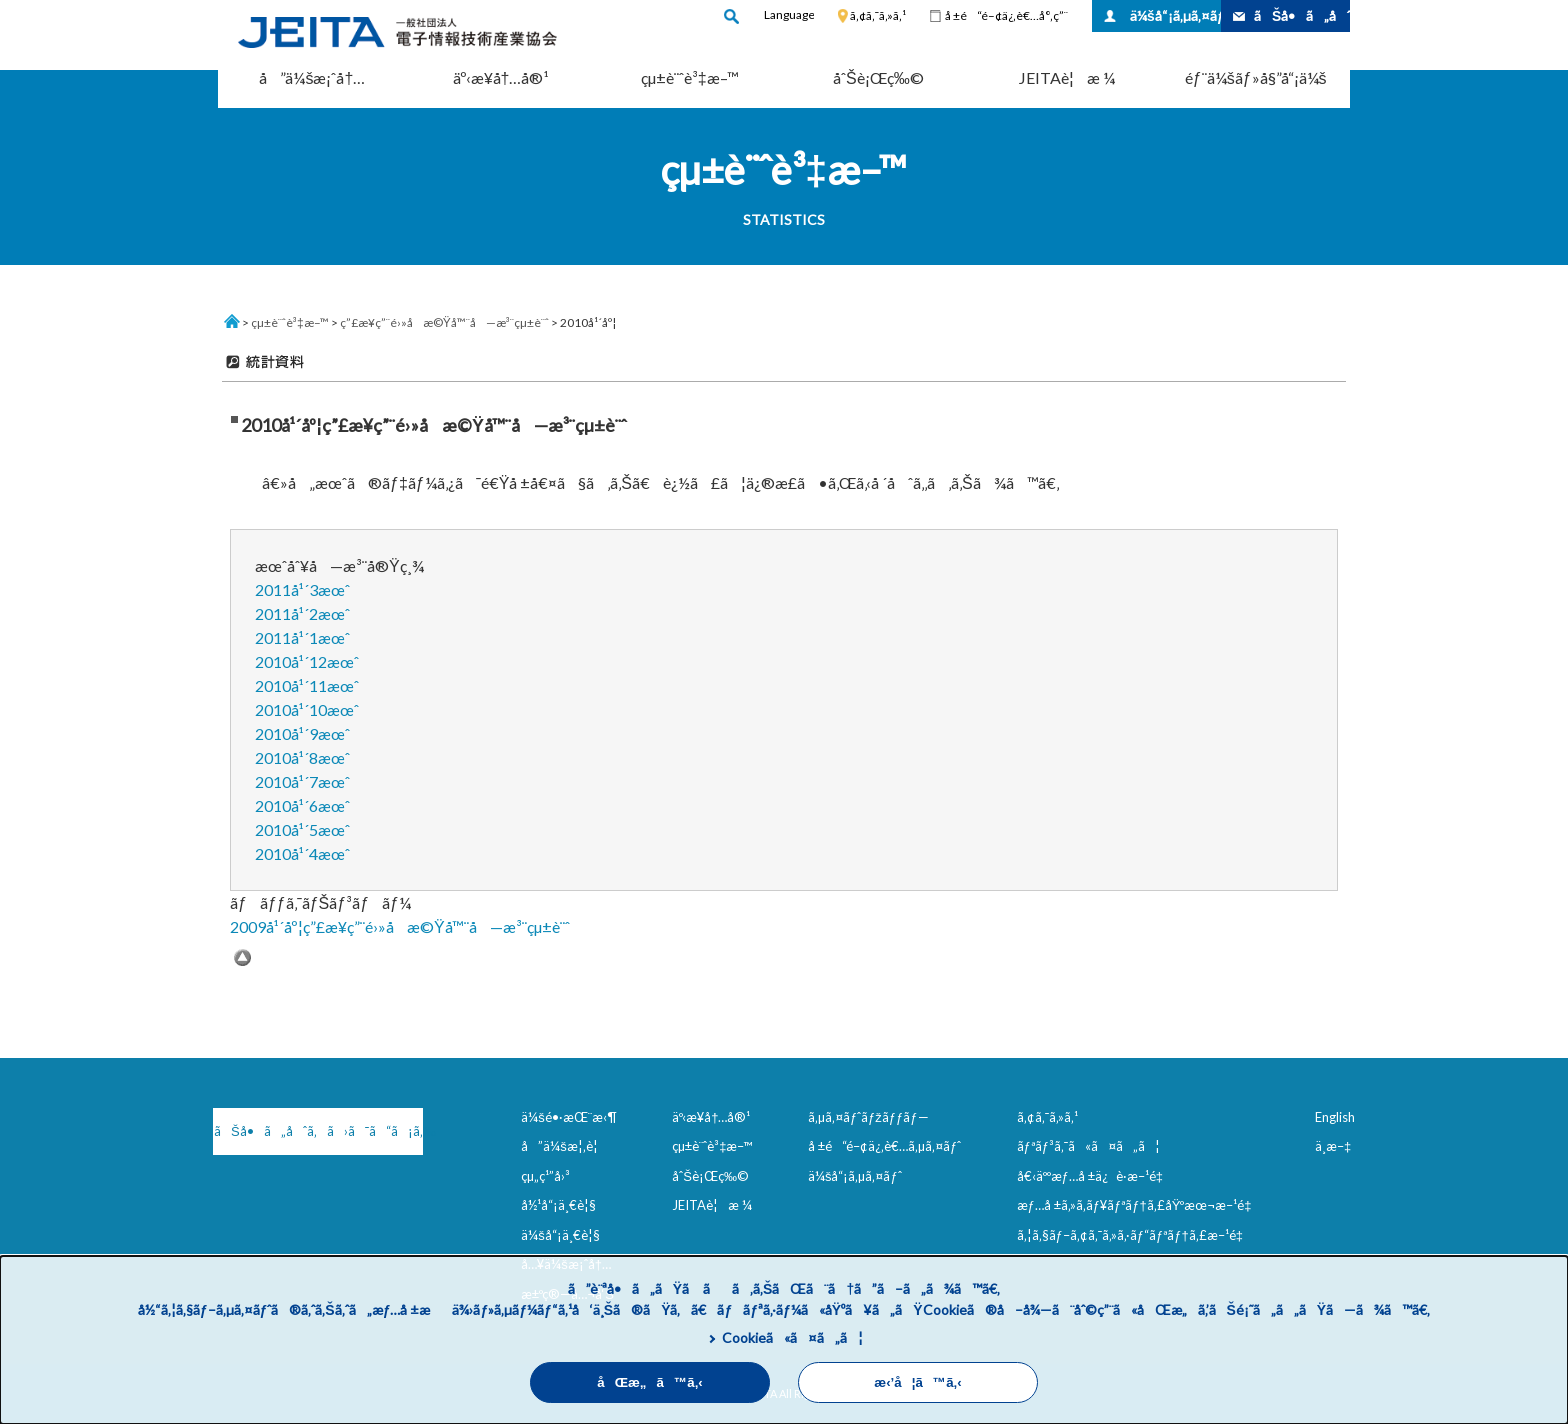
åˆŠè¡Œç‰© (878, 77)
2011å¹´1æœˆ (302, 637)
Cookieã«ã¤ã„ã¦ (792, 1337)
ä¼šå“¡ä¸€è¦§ (560, 1235)
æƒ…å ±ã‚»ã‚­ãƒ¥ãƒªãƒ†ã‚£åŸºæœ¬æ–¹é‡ (1138, 1205)
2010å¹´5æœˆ (302, 829)
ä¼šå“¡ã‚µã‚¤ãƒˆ (1175, 15)
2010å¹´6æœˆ (302, 805)
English (1335, 1117)
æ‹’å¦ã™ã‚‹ (917, 1382)
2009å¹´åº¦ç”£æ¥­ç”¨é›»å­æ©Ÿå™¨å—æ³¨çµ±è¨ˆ (400, 926)
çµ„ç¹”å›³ (545, 1176)
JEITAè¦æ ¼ (1067, 77)
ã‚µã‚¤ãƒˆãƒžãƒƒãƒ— (868, 1117)
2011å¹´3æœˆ (302, 589)
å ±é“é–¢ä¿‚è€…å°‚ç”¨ (1006, 15)
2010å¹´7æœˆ (302, 781)
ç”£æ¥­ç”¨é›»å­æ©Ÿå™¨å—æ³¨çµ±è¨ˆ (444, 322)
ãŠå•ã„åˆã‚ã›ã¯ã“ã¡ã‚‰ (318, 1131)
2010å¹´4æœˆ (302, 853)
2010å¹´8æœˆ (302, 757)
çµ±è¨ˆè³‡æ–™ (690, 77)
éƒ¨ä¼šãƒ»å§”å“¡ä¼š (1256, 77)
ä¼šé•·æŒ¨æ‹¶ (569, 1117)
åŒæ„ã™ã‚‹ (650, 1382)
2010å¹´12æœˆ (307, 661)
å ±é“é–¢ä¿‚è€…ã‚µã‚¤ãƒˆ (884, 1146)
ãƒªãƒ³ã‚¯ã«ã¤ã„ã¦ (1088, 1146)
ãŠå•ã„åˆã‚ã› (1302, 15)
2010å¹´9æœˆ (302, 733)
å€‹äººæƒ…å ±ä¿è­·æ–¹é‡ (1094, 1176)
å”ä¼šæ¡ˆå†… (312, 77)
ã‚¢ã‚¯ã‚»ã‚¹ (878, 15)
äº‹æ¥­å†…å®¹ (501, 77)
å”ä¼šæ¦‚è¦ (564, 1146)
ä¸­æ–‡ (1333, 1146)
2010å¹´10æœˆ (307, 709)
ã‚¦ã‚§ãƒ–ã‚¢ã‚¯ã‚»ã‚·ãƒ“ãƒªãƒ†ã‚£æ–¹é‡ (1134, 1235)
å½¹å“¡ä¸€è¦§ (558, 1205)
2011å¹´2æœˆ (302, 613)
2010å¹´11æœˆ (307, 685)
